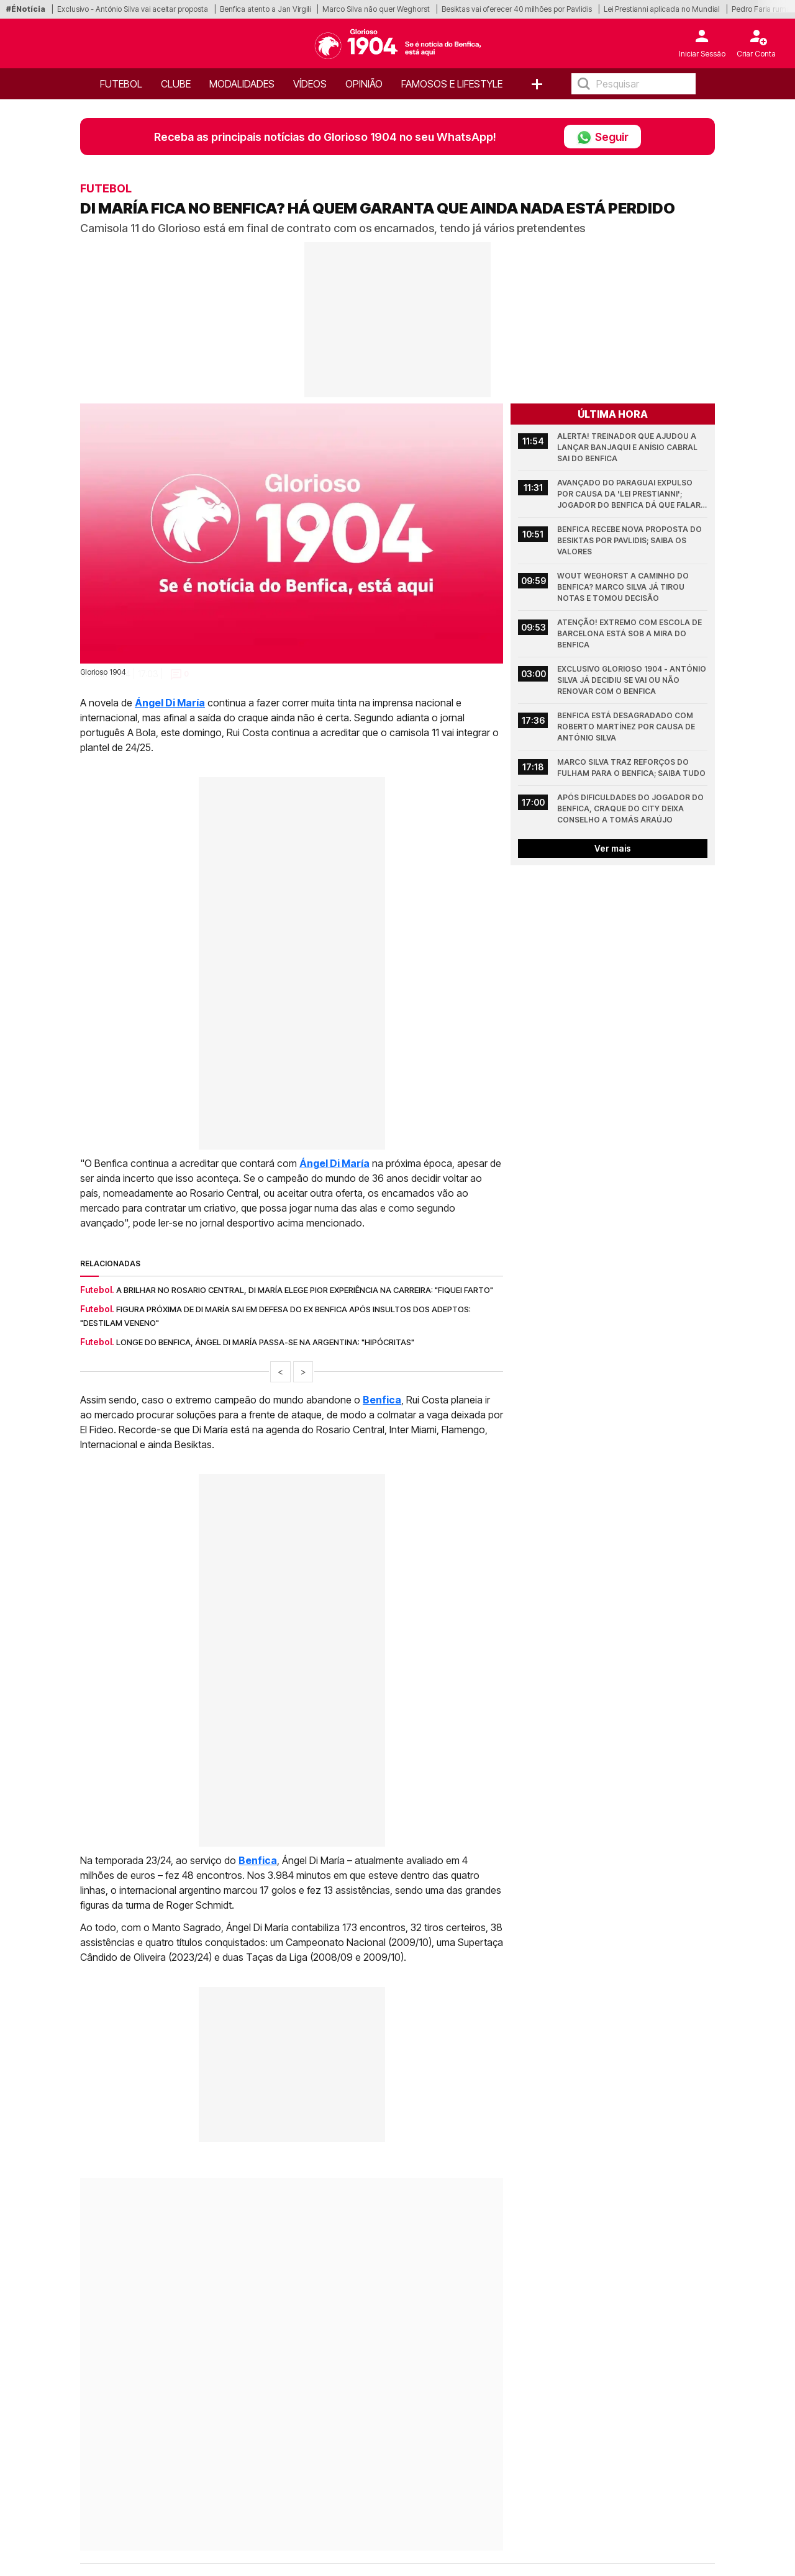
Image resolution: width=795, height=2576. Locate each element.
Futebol (121, 84)
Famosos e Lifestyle (451, 84)
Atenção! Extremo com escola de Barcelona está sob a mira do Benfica (630, 633)
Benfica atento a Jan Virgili (265, 9)
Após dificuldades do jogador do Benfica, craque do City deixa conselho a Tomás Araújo (631, 808)
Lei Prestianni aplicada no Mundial (662, 9)
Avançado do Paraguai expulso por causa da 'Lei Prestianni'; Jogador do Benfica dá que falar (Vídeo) (629, 494)
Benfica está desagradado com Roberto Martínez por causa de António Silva (627, 726)
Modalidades (242, 84)
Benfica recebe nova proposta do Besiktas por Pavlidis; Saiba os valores (630, 540)
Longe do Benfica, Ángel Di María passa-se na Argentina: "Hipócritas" (265, 1342)
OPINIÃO (364, 84)
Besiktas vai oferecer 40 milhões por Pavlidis (517, 9)
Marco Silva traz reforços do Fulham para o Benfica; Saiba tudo (631, 767)
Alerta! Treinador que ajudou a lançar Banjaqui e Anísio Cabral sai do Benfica (628, 447)
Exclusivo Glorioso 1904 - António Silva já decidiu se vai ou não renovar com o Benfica (632, 680)
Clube (176, 84)
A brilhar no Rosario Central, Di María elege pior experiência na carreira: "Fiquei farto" (304, 1290)
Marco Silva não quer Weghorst (376, 9)
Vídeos (310, 84)
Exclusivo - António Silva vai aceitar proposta (132, 9)
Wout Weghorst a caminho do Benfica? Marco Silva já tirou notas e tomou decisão (624, 587)
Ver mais (612, 848)
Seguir (602, 136)
